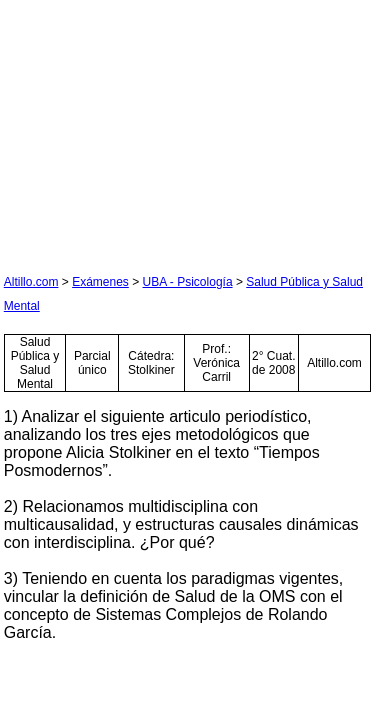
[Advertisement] (154, 129)
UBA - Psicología (188, 282)
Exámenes (100, 282)
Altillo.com (31, 282)
